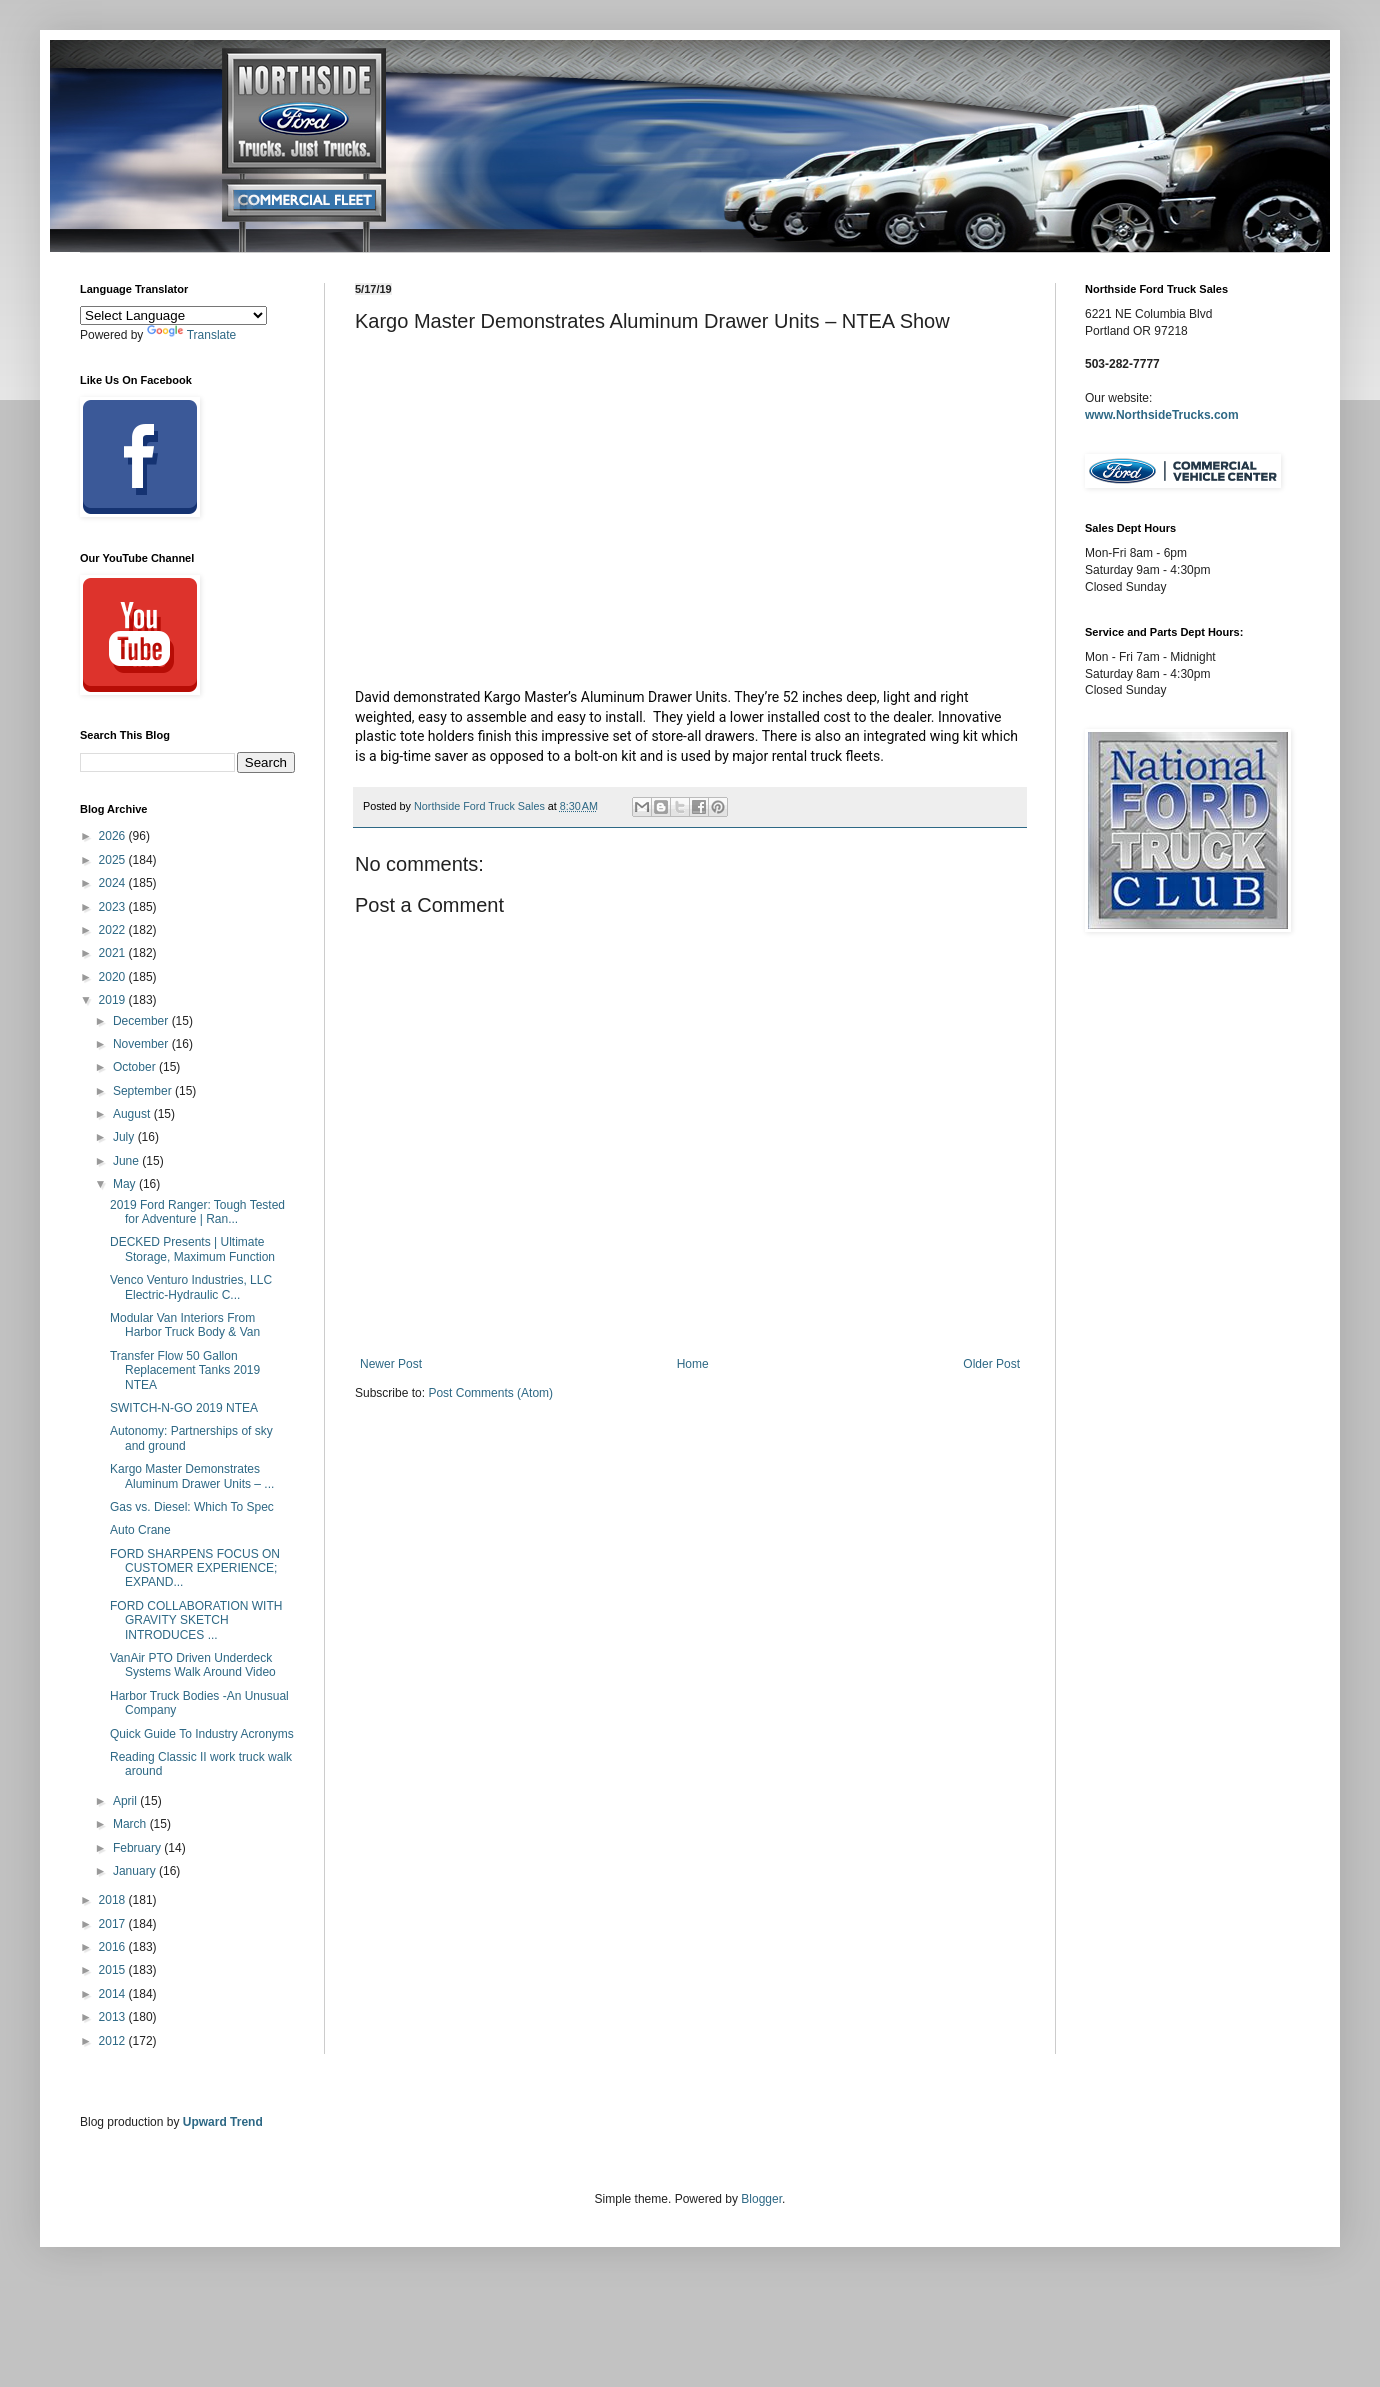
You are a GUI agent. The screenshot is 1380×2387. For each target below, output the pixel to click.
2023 (114, 907)
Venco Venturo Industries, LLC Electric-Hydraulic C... (191, 1287)
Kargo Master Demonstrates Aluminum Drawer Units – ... (192, 1476)
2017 (114, 1924)
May (126, 1184)
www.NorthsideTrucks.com (1162, 415)
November (142, 1044)
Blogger (761, 2199)
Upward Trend (223, 2122)
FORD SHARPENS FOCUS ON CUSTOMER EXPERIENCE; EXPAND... (195, 1568)
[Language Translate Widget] (173, 315)
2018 (114, 1900)
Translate (192, 335)
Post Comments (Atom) (490, 1393)
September (144, 1091)
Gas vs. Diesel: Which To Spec (192, 1507)
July (125, 1137)
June (127, 1161)
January (136, 1871)
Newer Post (391, 1364)
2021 (114, 953)
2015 (114, 1970)
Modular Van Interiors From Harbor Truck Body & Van (185, 1325)
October (136, 1067)
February (138, 1848)
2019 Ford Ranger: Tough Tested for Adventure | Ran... (197, 1212)
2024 (114, 883)
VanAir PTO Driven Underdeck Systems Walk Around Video (193, 1665)
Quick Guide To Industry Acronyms (202, 1734)
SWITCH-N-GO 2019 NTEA (184, 1408)
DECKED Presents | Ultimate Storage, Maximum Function (192, 1249)
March (131, 1824)
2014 (114, 1994)
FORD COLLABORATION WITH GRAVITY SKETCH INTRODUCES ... (196, 1620)
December (142, 1021)
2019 (114, 1000)
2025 (114, 860)
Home (693, 1364)
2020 (114, 977)
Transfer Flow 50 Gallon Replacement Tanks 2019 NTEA (185, 1370)
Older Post (991, 1364)
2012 (114, 2041)
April (126, 1801)
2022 (114, 930)
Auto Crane (140, 1530)
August (133, 1114)
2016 (114, 1947)
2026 (114, 836)
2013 (114, 2017)
